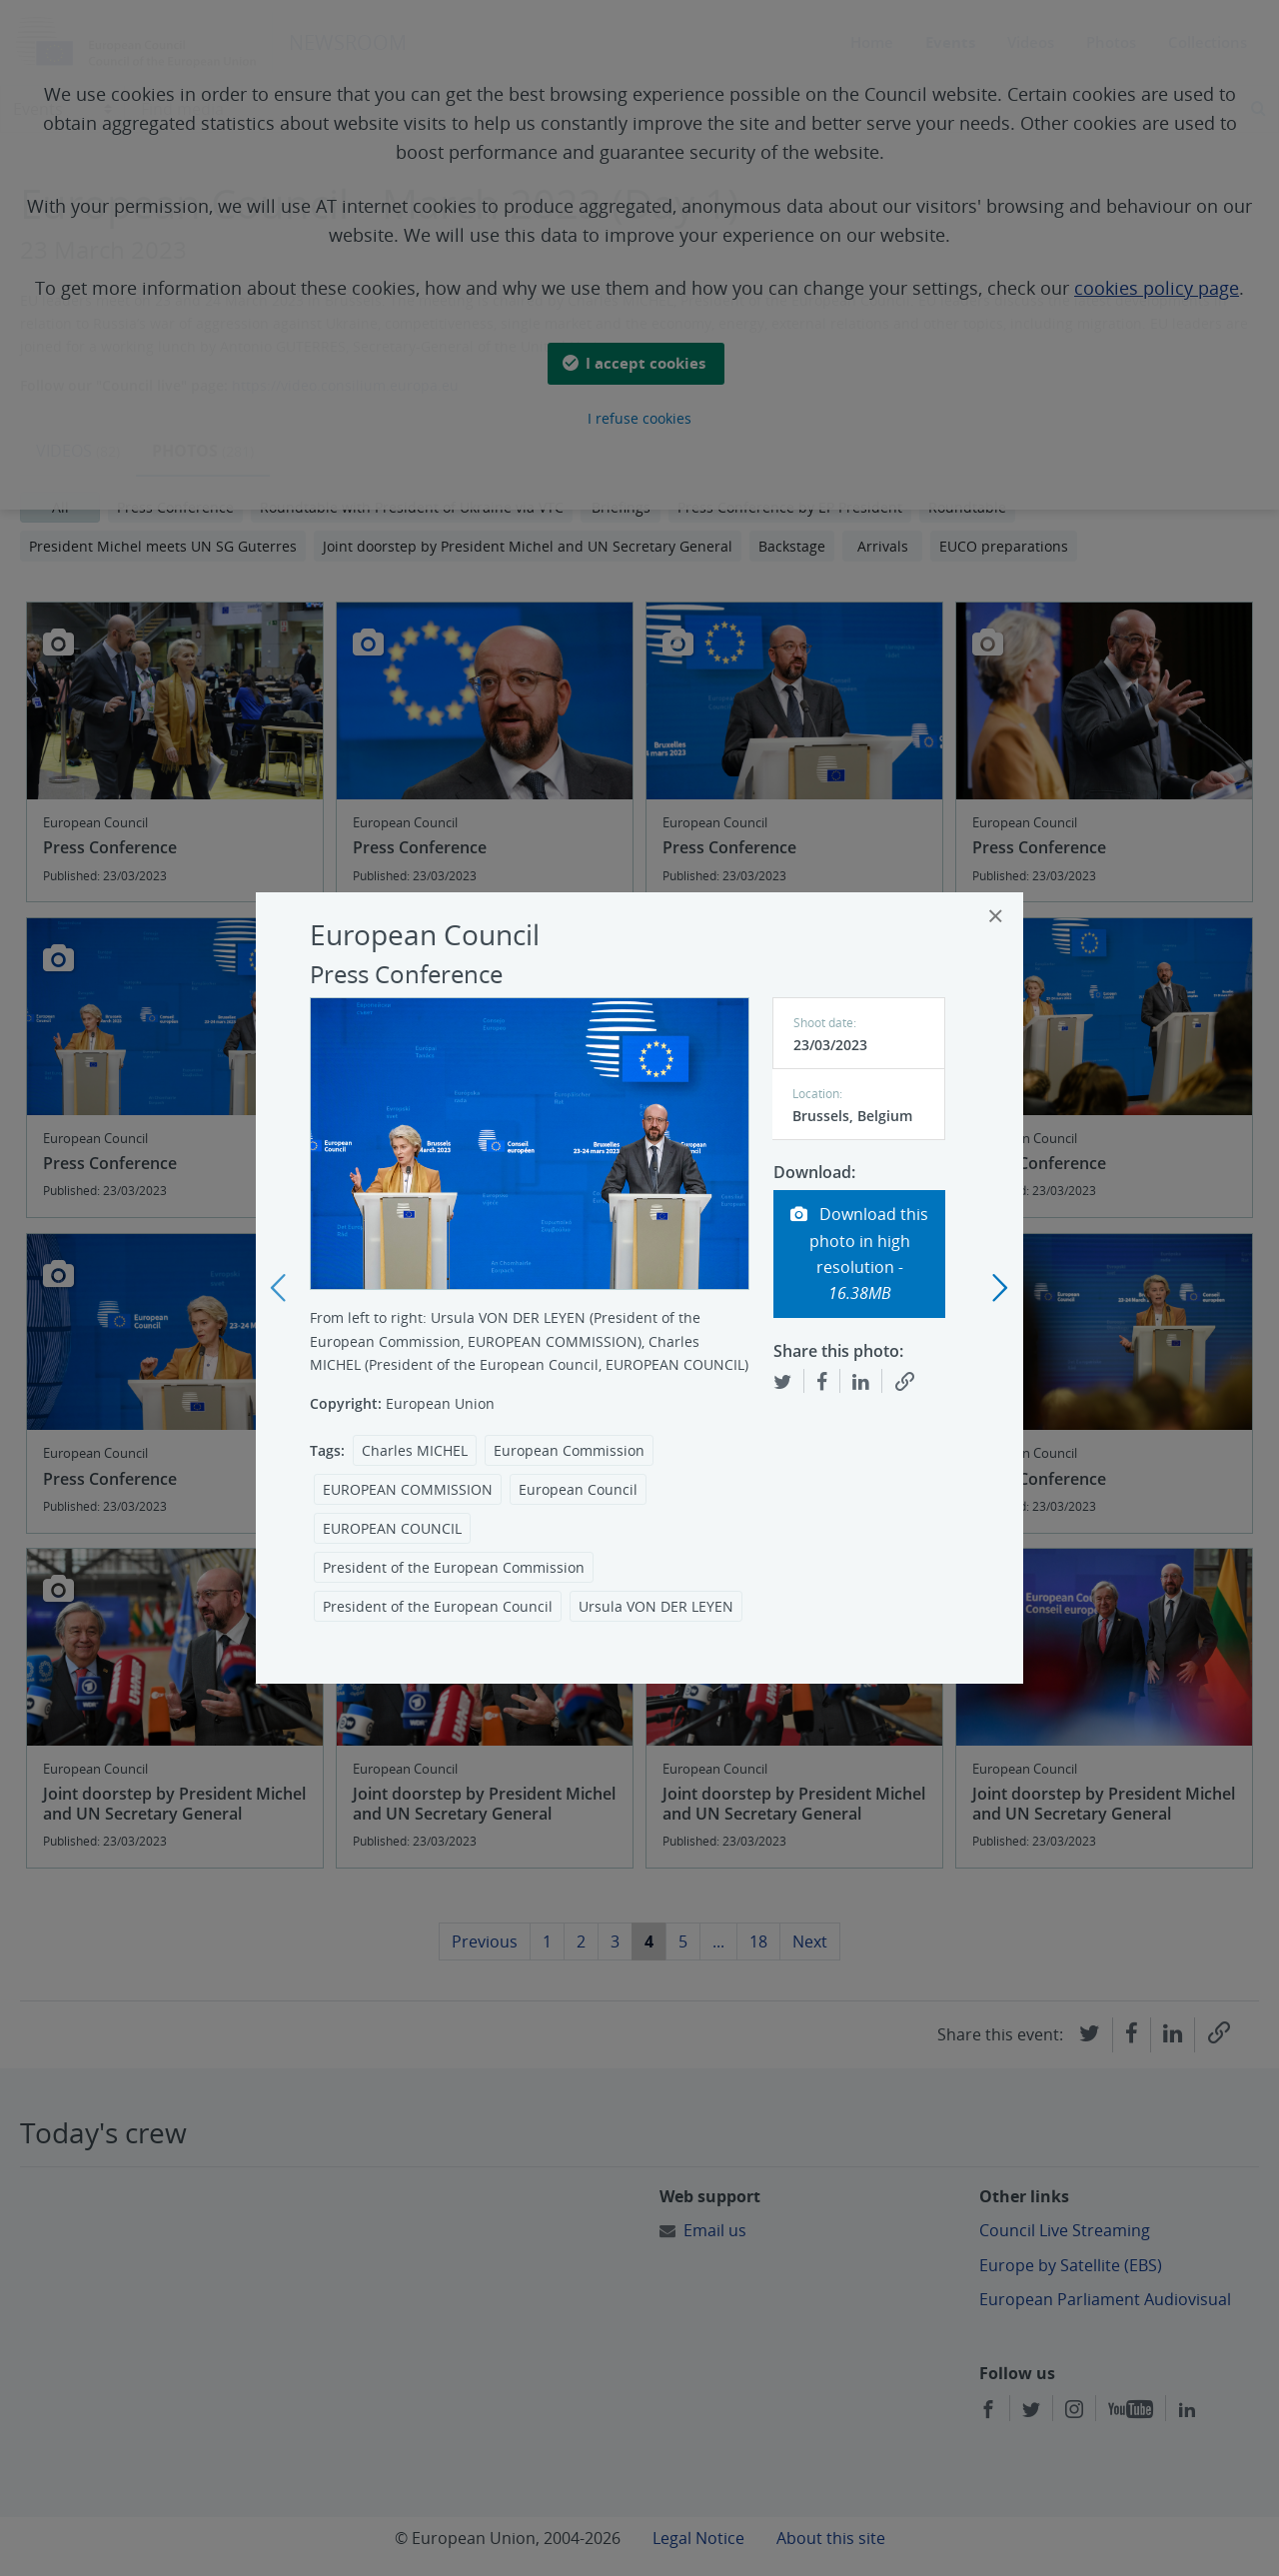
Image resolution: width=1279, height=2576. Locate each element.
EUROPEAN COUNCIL (392, 1528)
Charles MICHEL (415, 1450)
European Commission (569, 1450)
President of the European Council (438, 1606)
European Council (578, 1489)
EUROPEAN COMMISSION (408, 1489)
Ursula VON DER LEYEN (656, 1606)
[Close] (995, 915)
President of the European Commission (454, 1567)
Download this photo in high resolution (859, 1253)
